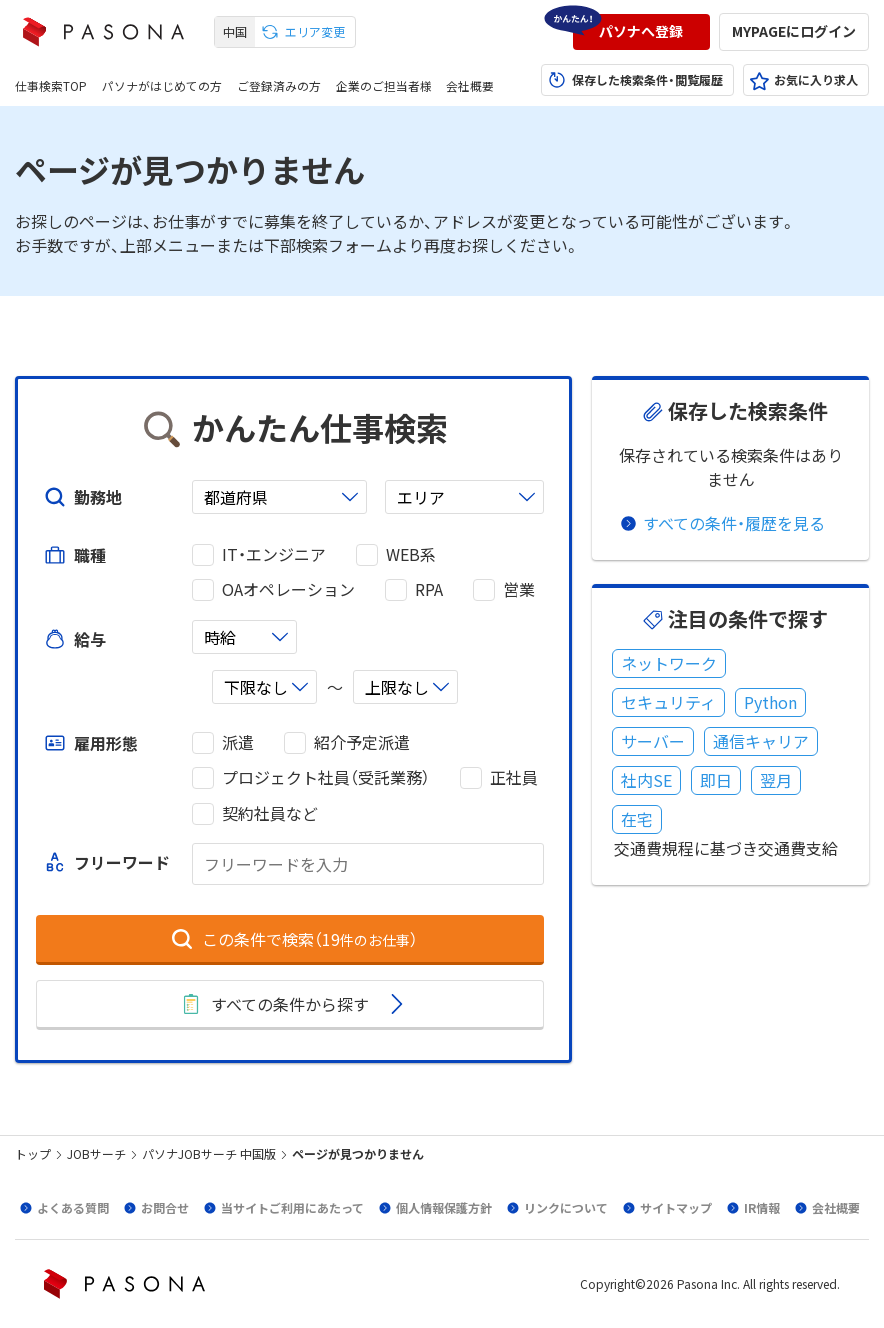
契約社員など (270, 813)
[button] (641, 32)
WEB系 (411, 554)
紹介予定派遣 (362, 742)
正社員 (514, 777)
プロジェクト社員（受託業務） (326, 777)
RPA (429, 589)
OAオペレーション (288, 589)
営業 (519, 589)
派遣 (238, 742)
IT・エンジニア (274, 554)
